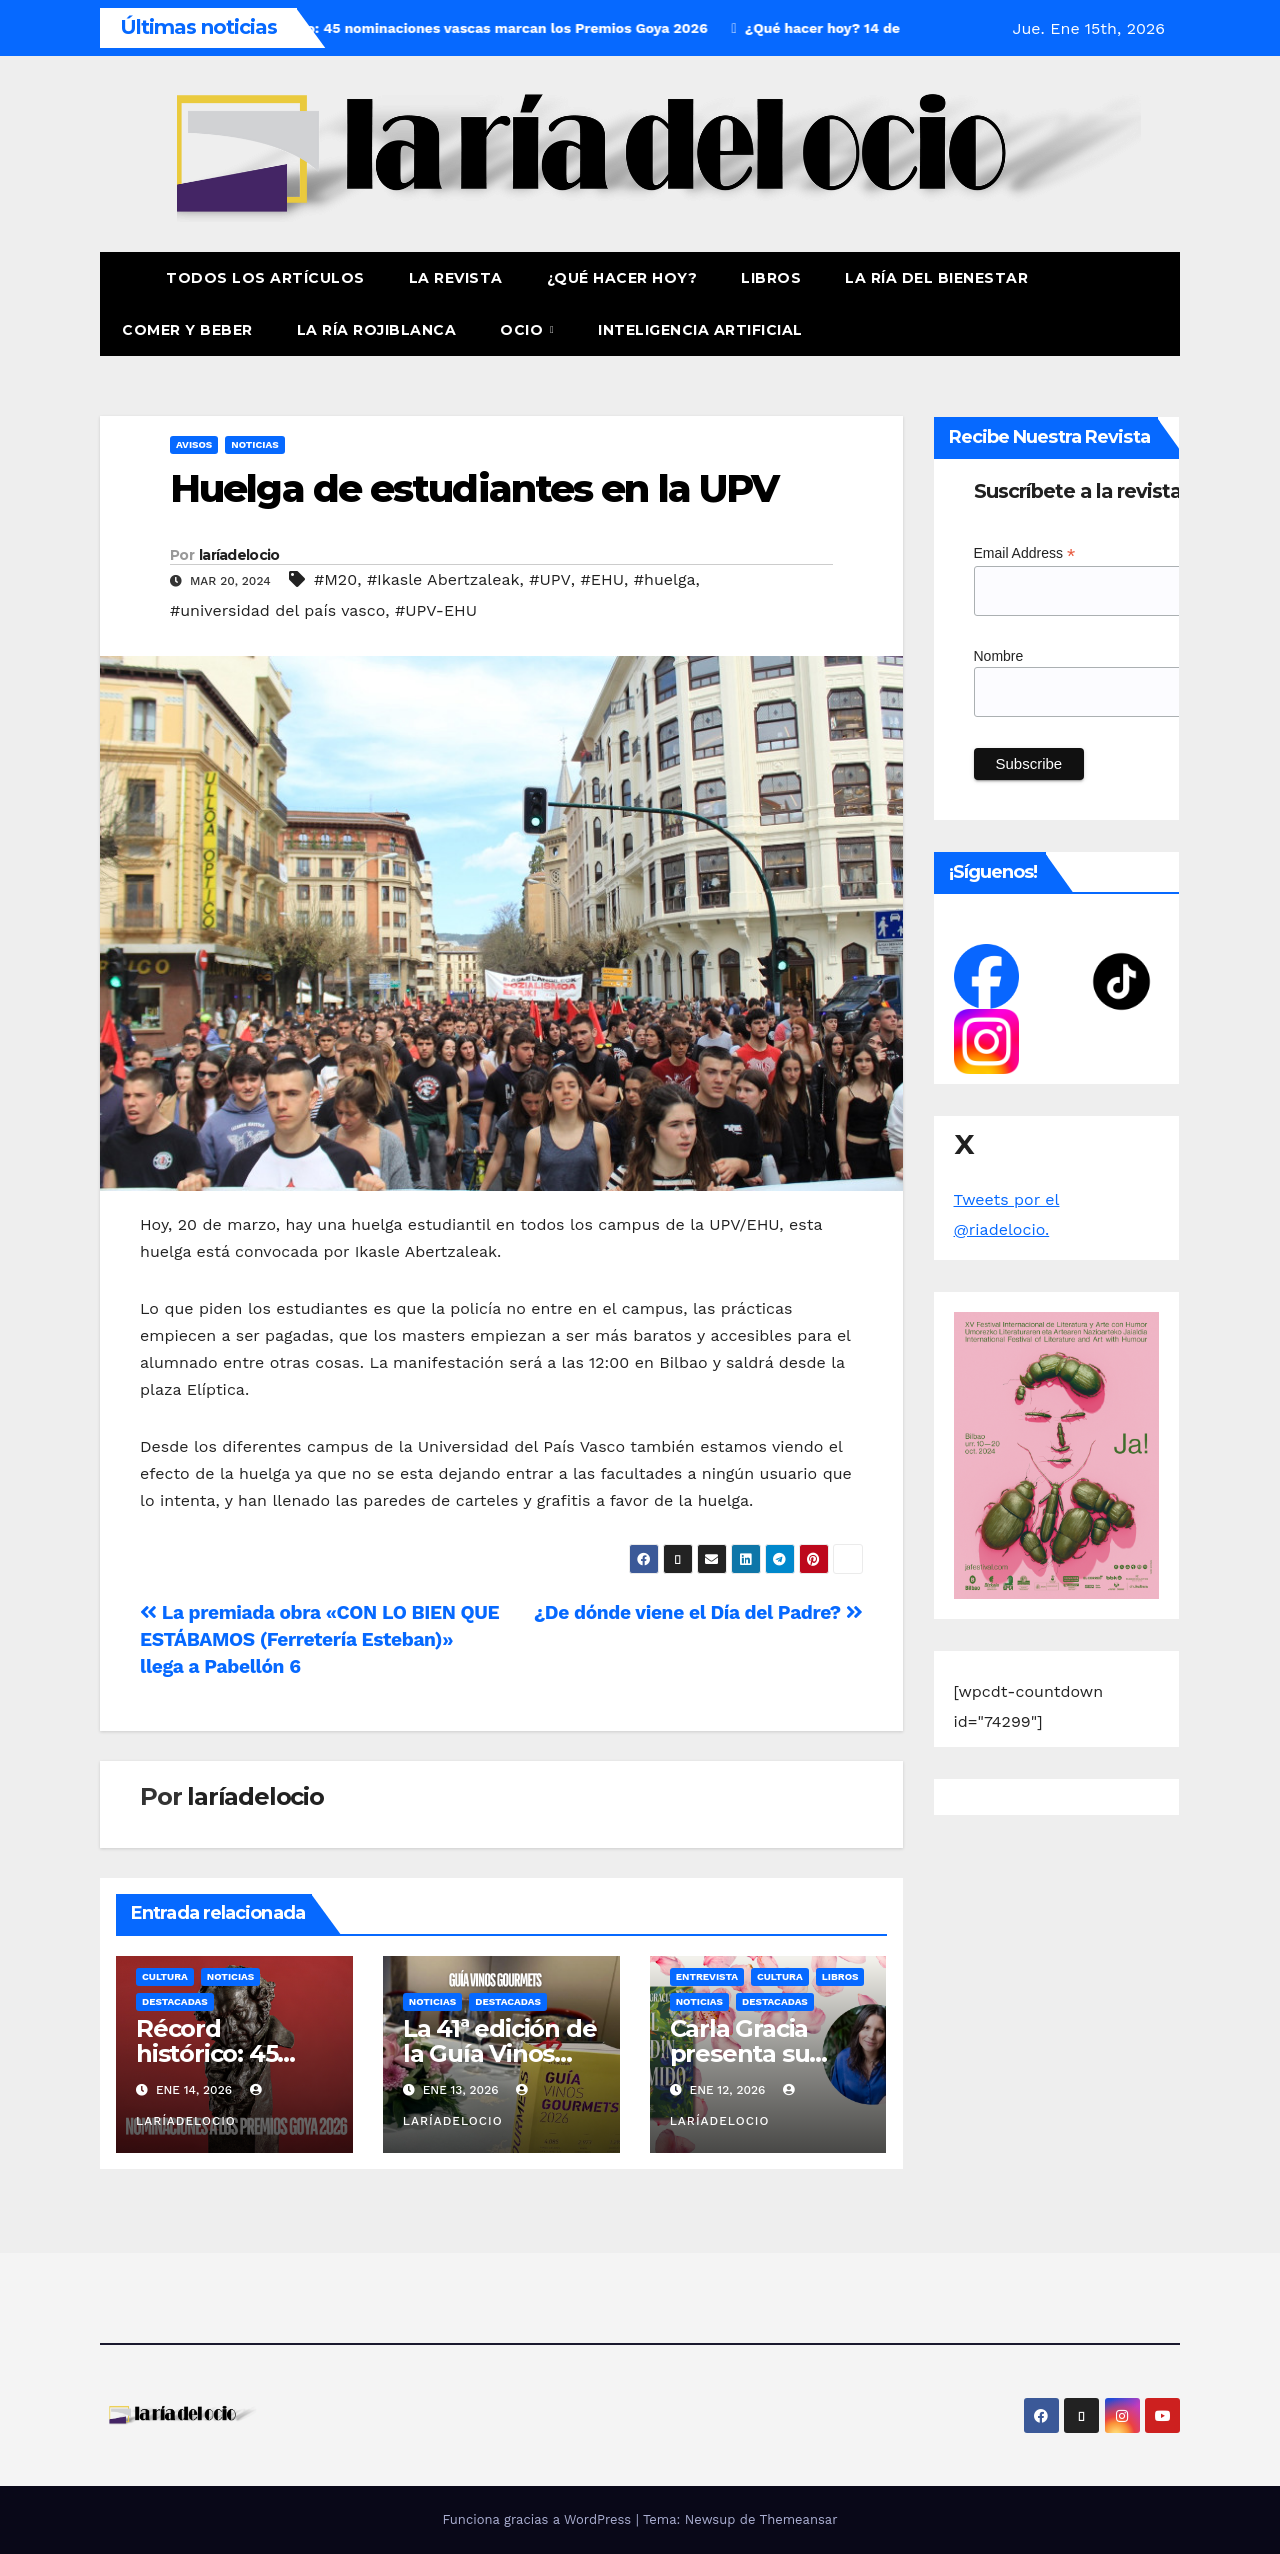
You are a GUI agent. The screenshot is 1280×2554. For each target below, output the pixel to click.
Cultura (165, 1976)
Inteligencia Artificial (700, 330)
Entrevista (707, 1976)
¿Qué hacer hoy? (622, 278)
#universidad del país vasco (277, 610)
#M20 (335, 579)
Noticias (254, 444)
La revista (456, 278)
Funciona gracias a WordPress (538, 2519)
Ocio (524, 330)
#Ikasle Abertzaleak (443, 579)
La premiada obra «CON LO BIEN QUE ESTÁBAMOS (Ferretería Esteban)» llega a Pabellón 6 (319, 1639)
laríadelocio (239, 555)
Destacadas (175, 2001)
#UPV (550, 579)
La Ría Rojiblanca (377, 330)
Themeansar (799, 2519)
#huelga (665, 579)
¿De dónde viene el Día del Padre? (698, 1612)
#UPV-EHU (436, 610)
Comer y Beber (187, 330)
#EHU (603, 579)
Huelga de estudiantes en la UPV (474, 488)
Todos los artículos (265, 278)
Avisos (194, 444)
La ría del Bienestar (936, 278)
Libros (771, 278)
